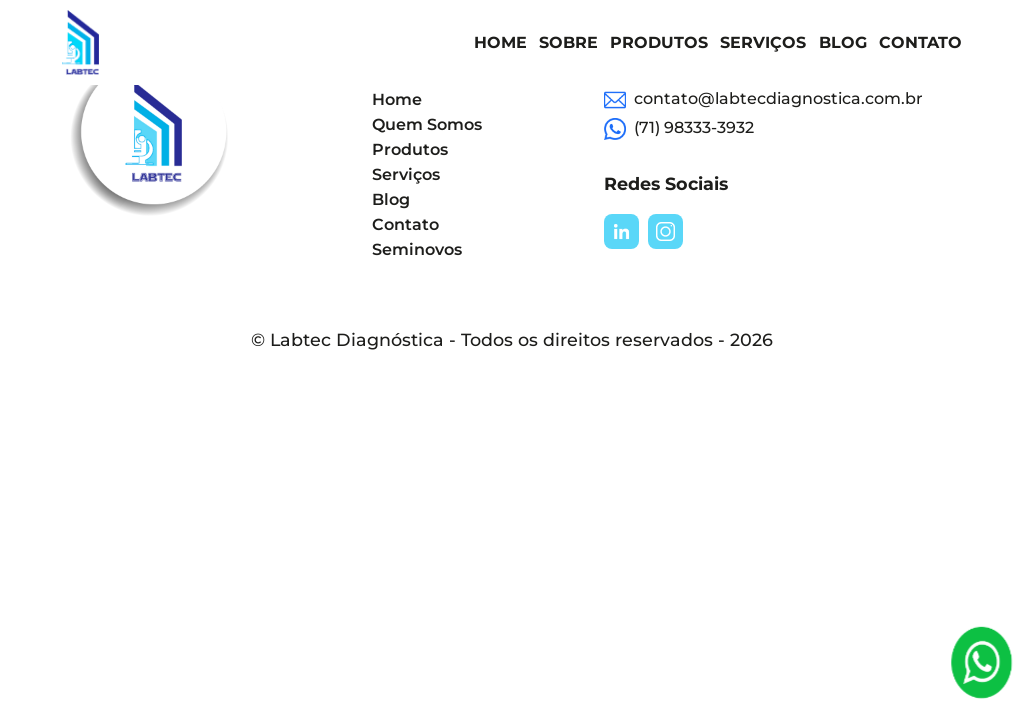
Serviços (763, 42)
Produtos (659, 42)
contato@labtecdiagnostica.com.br (763, 100)
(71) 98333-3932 (679, 129)
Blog (843, 42)
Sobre (568, 42)
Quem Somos (427, 124)
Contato (920, 42)
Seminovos (417, 249)
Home (500, 42)
